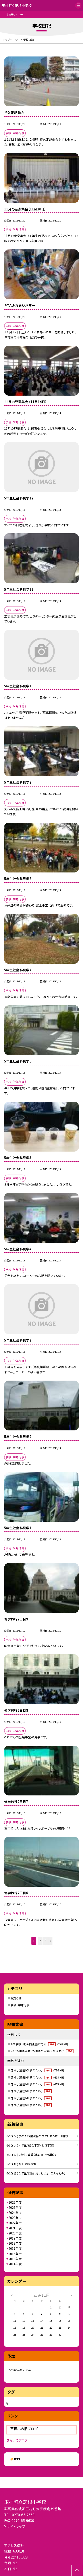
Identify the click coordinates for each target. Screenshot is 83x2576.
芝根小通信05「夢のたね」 (37, 2077)
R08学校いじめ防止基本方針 (39, 2044)
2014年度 (15, 2264)
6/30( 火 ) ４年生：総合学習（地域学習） (30, 2145)
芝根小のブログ (16, 2440)
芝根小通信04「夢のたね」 (37, 2084)
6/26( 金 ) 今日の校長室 (21, 2164)
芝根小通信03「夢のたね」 (31, 2091)
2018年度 (15, 2243)
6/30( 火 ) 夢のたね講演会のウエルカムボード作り (37, 2136)
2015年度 (15, 2259)
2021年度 (15, 2228)
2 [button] (40, 1941)
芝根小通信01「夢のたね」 (31, 2105)
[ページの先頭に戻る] (77, 2570)
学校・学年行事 (20, 2005)
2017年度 (15, 2248)
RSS (17, 2459)
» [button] (50, 1941)
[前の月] (11, 2295)
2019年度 (15, 2238)
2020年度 (15, 2233)
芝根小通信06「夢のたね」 (37, 2070)
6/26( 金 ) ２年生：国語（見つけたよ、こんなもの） (36, 2173)
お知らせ (16, 1998)
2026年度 (15, 2202)
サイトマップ (16, 2526)
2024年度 (15, 2212)
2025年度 (15, 2207)
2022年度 (15, 2222)
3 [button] (45, 1941)
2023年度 (15, 2217)
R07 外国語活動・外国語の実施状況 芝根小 (42, 2051)
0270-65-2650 (23, 2514)
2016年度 (15, 2254)
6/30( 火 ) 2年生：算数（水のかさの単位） (31, 2154)
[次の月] (71, 2295)
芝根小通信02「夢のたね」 (31, 2098)
